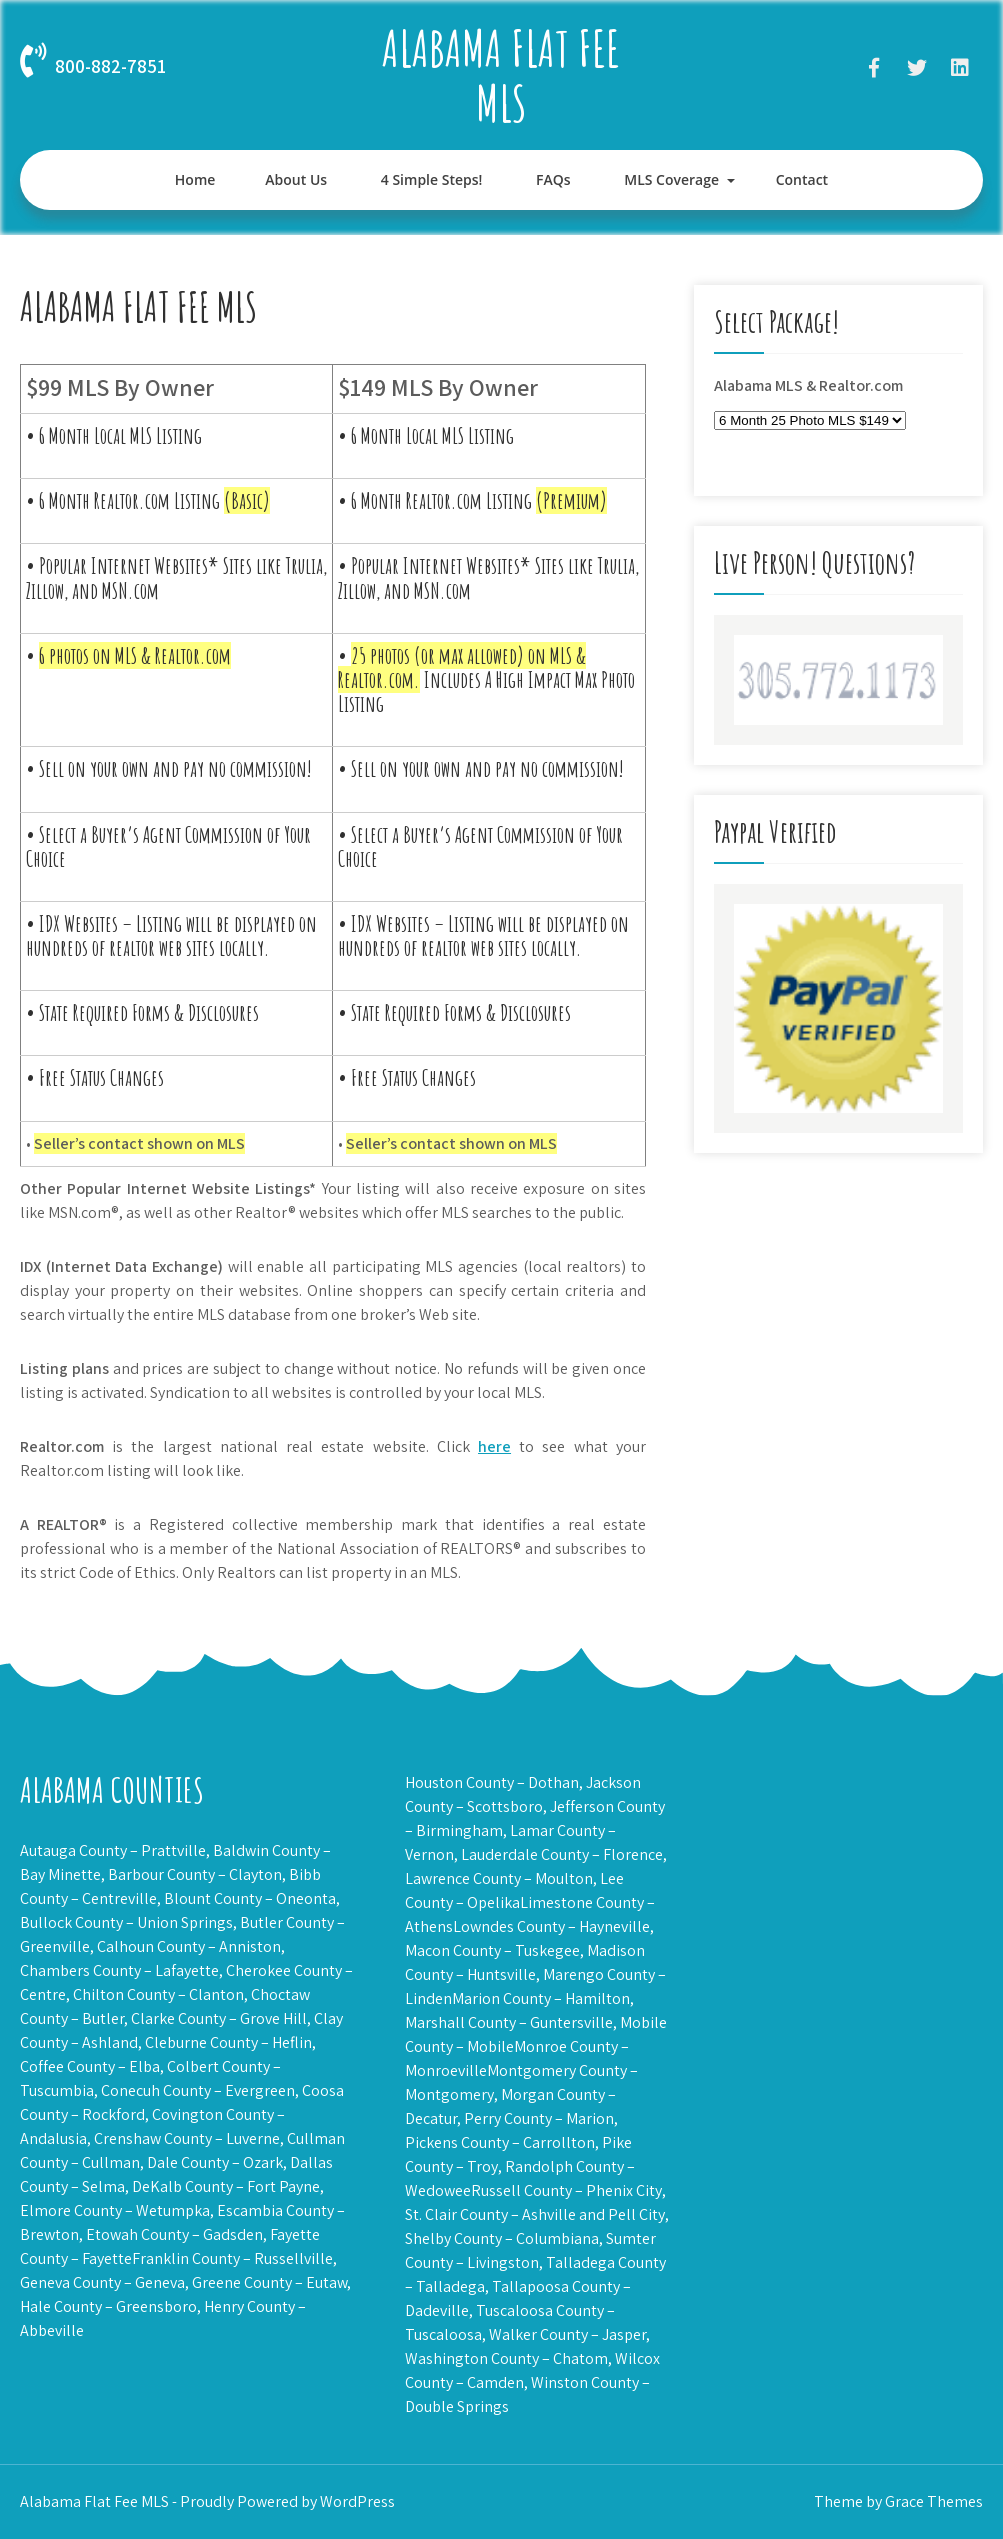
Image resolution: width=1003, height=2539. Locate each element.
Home (195, 179)
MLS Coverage (671, 179)
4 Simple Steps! (432, 179)
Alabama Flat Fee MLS (501, 75)
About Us (296, 179)
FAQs (553, 179)
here (494, 1446)
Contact (802, 179)
